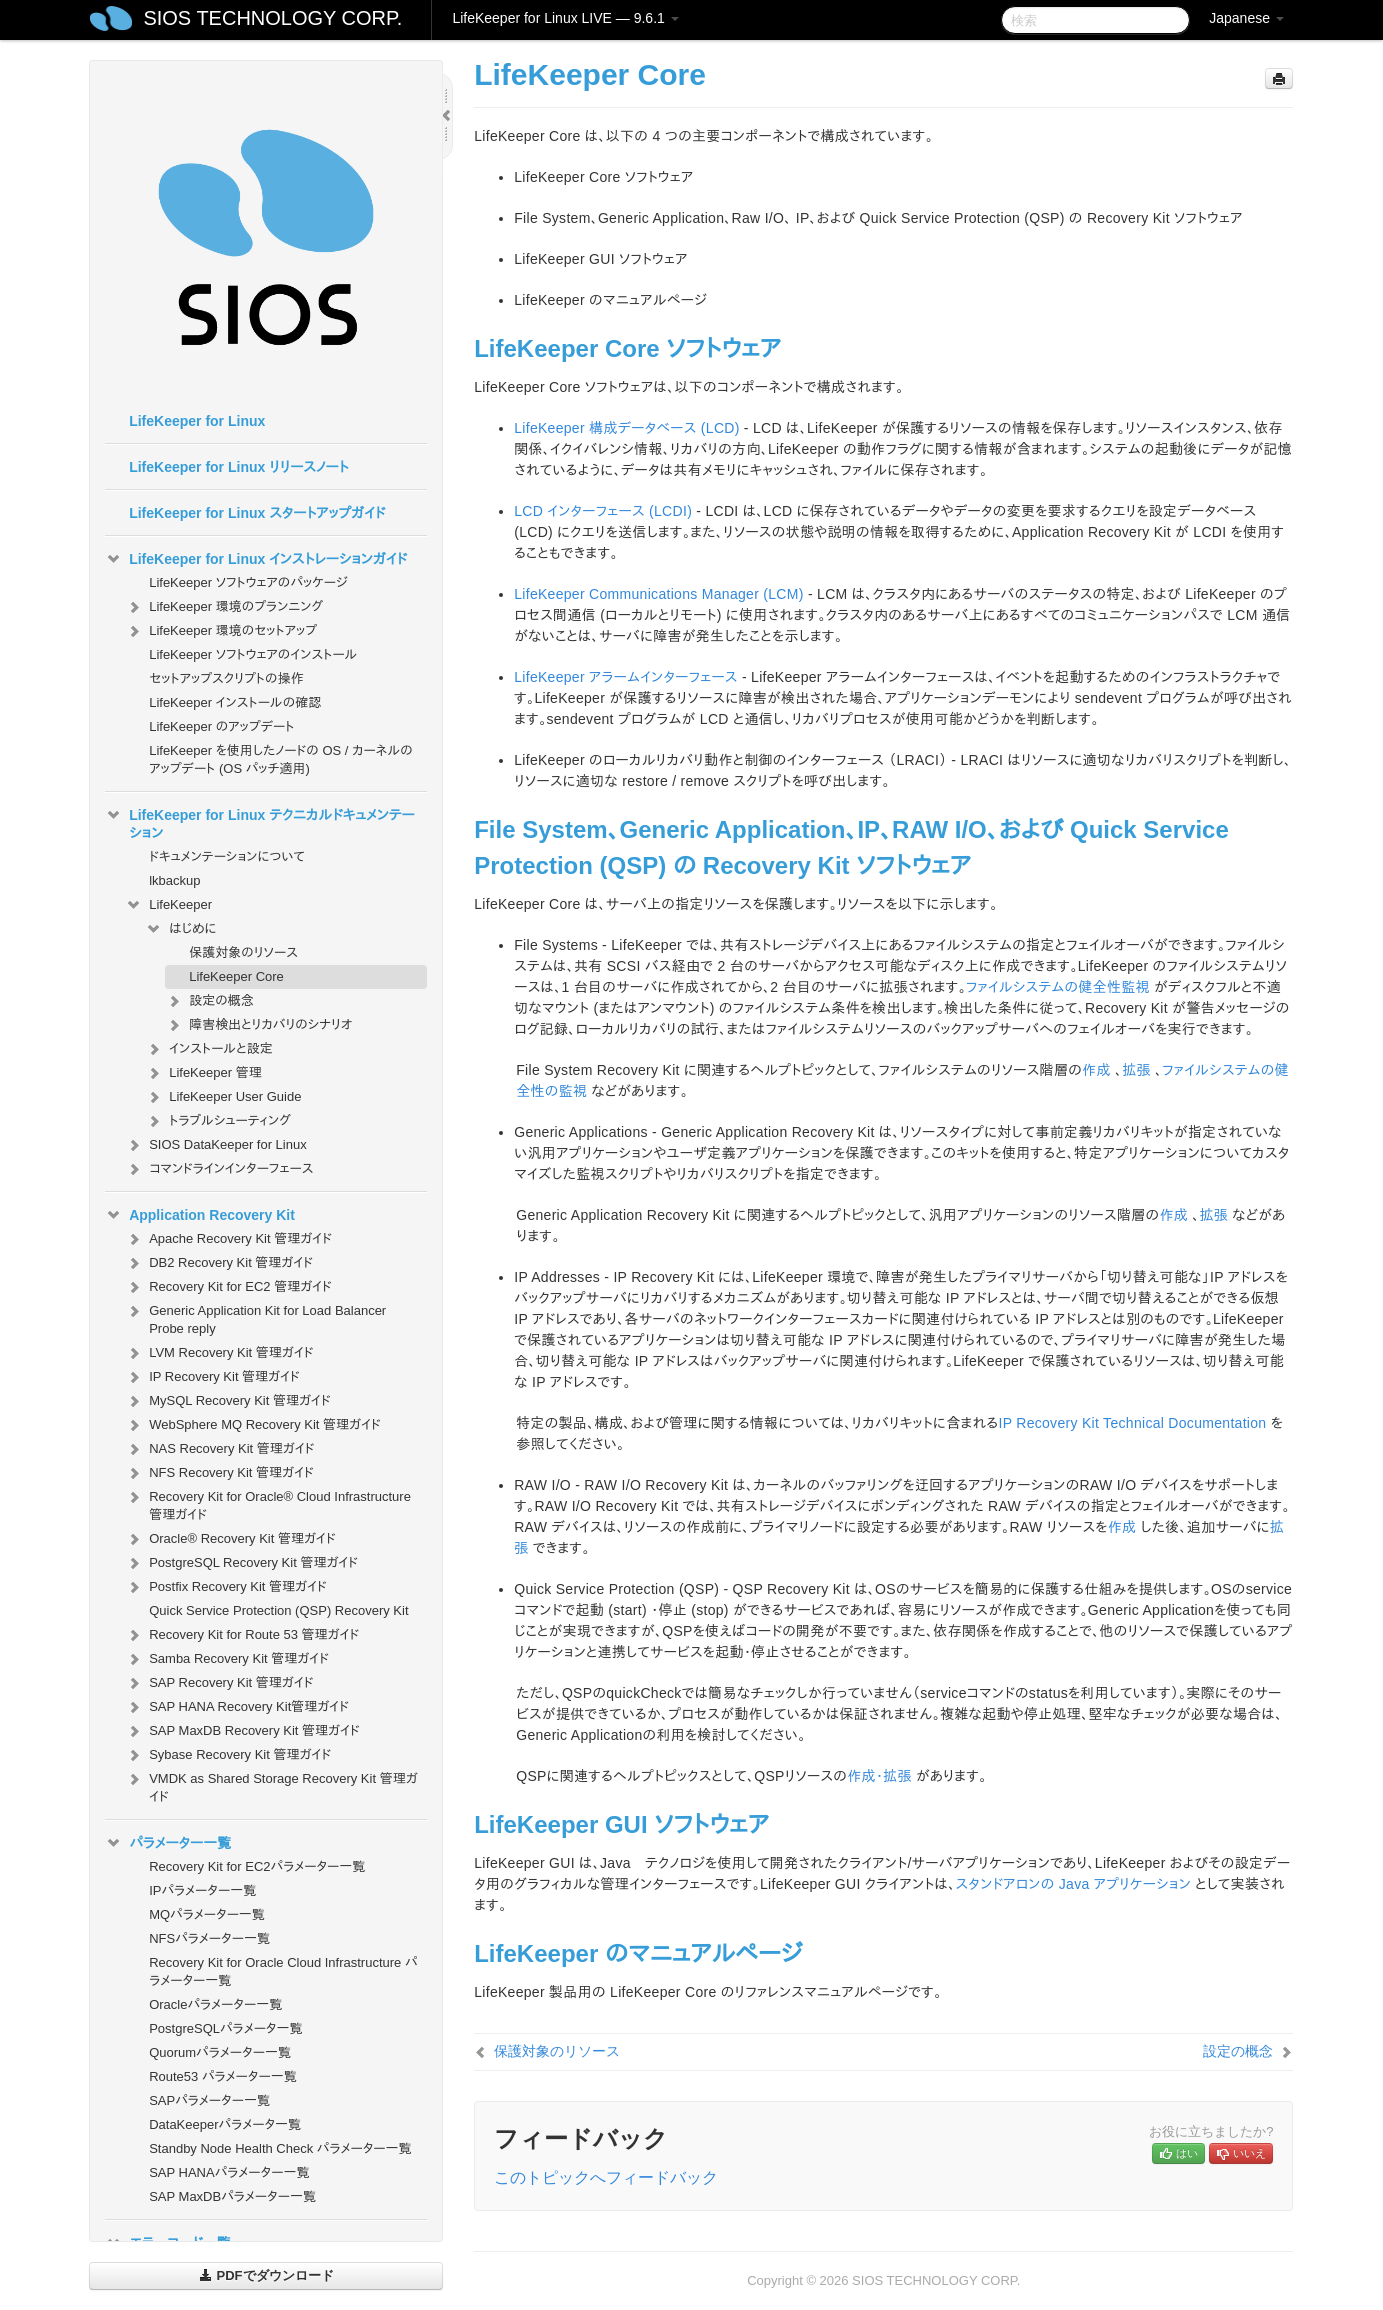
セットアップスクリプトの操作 (226, 678)
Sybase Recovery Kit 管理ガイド (228, 1755)
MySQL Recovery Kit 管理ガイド (228, 1401)
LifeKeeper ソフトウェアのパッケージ (248, 582)
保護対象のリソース (243, 952)
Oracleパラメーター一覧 (215, 2004)
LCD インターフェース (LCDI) (603, 511)
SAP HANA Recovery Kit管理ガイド (237, 1707)
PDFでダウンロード (266, 2275)
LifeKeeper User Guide (223, 1097)
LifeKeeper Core (236, 976)
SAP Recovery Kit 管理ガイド (219, 1683)
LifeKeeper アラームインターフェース (626, 677)
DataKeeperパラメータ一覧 (225, 2124)
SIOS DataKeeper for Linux (216, 1145)
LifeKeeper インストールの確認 (235, 702)
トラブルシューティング (218, 1121)
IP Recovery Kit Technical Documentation (1132, 1423)
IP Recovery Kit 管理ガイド (212, 1377)
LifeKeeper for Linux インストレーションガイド (256, 559)
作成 (1096, 1070)
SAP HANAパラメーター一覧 (229, 2172)
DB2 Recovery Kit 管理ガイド (219, 1263)
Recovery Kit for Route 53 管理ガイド (242, 1635)
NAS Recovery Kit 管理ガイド (219, 1449)
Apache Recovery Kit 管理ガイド (228, 1239)
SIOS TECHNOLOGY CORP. (272, 18)
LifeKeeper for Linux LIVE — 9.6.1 (565, 18)
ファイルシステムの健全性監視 (1058, 987)
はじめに (180, 929)
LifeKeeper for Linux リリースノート (239, 467)
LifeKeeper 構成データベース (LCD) (626, 428)
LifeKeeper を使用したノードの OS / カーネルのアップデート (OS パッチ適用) (281, 759)
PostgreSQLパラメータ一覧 (225, 2028)
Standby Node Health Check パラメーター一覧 (280, 2148)
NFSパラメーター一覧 (209, 1938)
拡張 (1136, 1070)
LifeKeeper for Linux (197, 421)
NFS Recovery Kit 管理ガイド (219, 1473)
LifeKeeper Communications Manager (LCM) (659, 594)
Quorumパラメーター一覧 (220, 2052)
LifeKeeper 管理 (203, 1073)
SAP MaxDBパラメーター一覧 (232, 2196)
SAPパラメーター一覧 (209, 2100)
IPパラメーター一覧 (202, 1890)
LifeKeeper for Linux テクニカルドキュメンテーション (260, 822)
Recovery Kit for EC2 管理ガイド (228, 1287)
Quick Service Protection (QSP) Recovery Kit (278, 1610)
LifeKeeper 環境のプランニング (224, 607)
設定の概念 (209, 1001)
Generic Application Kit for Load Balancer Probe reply (255, 1317)
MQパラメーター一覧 (207, 1914)
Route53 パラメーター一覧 (223, 2076)
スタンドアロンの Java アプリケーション (1073, 1884)
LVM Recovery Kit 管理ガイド (219, 1353)
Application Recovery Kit (200, 1215)
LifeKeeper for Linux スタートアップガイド (257, 513)
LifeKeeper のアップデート (221, 726)
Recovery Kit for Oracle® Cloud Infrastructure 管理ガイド (268, 1503)
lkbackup (174, 880)
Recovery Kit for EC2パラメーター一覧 (257, 1866)
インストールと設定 (208, 1049)
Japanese (1246, 18)
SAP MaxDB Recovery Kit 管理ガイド (242, 1731)
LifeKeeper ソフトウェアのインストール (253, 654)
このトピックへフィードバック (606, 2177)
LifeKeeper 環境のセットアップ (221, 631)
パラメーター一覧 (168, 1843)
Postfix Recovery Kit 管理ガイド (226, 1587)
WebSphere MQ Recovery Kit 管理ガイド (253, 1425)
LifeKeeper (168, 905)
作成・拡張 (879, 1776)
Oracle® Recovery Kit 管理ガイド (230, 1539)
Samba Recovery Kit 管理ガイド (227, 1659)
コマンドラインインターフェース (219, 1169)
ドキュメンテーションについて (227, 856)
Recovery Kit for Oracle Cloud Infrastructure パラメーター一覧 (283, 1971)
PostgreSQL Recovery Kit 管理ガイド (241, 1563)
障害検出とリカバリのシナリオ (258, 1025)
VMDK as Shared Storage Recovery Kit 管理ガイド (271, 1785)
